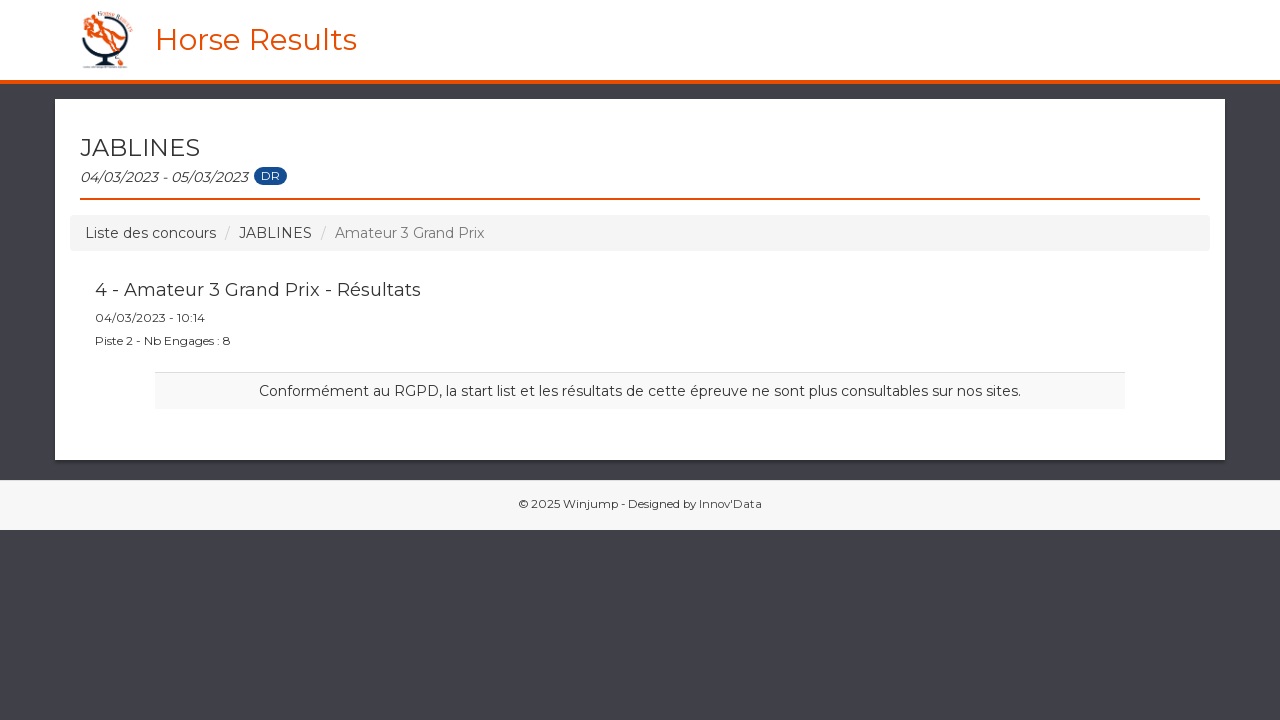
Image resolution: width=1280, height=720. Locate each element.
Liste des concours (150, 233)
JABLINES (275, 233)
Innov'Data (730, 504)
